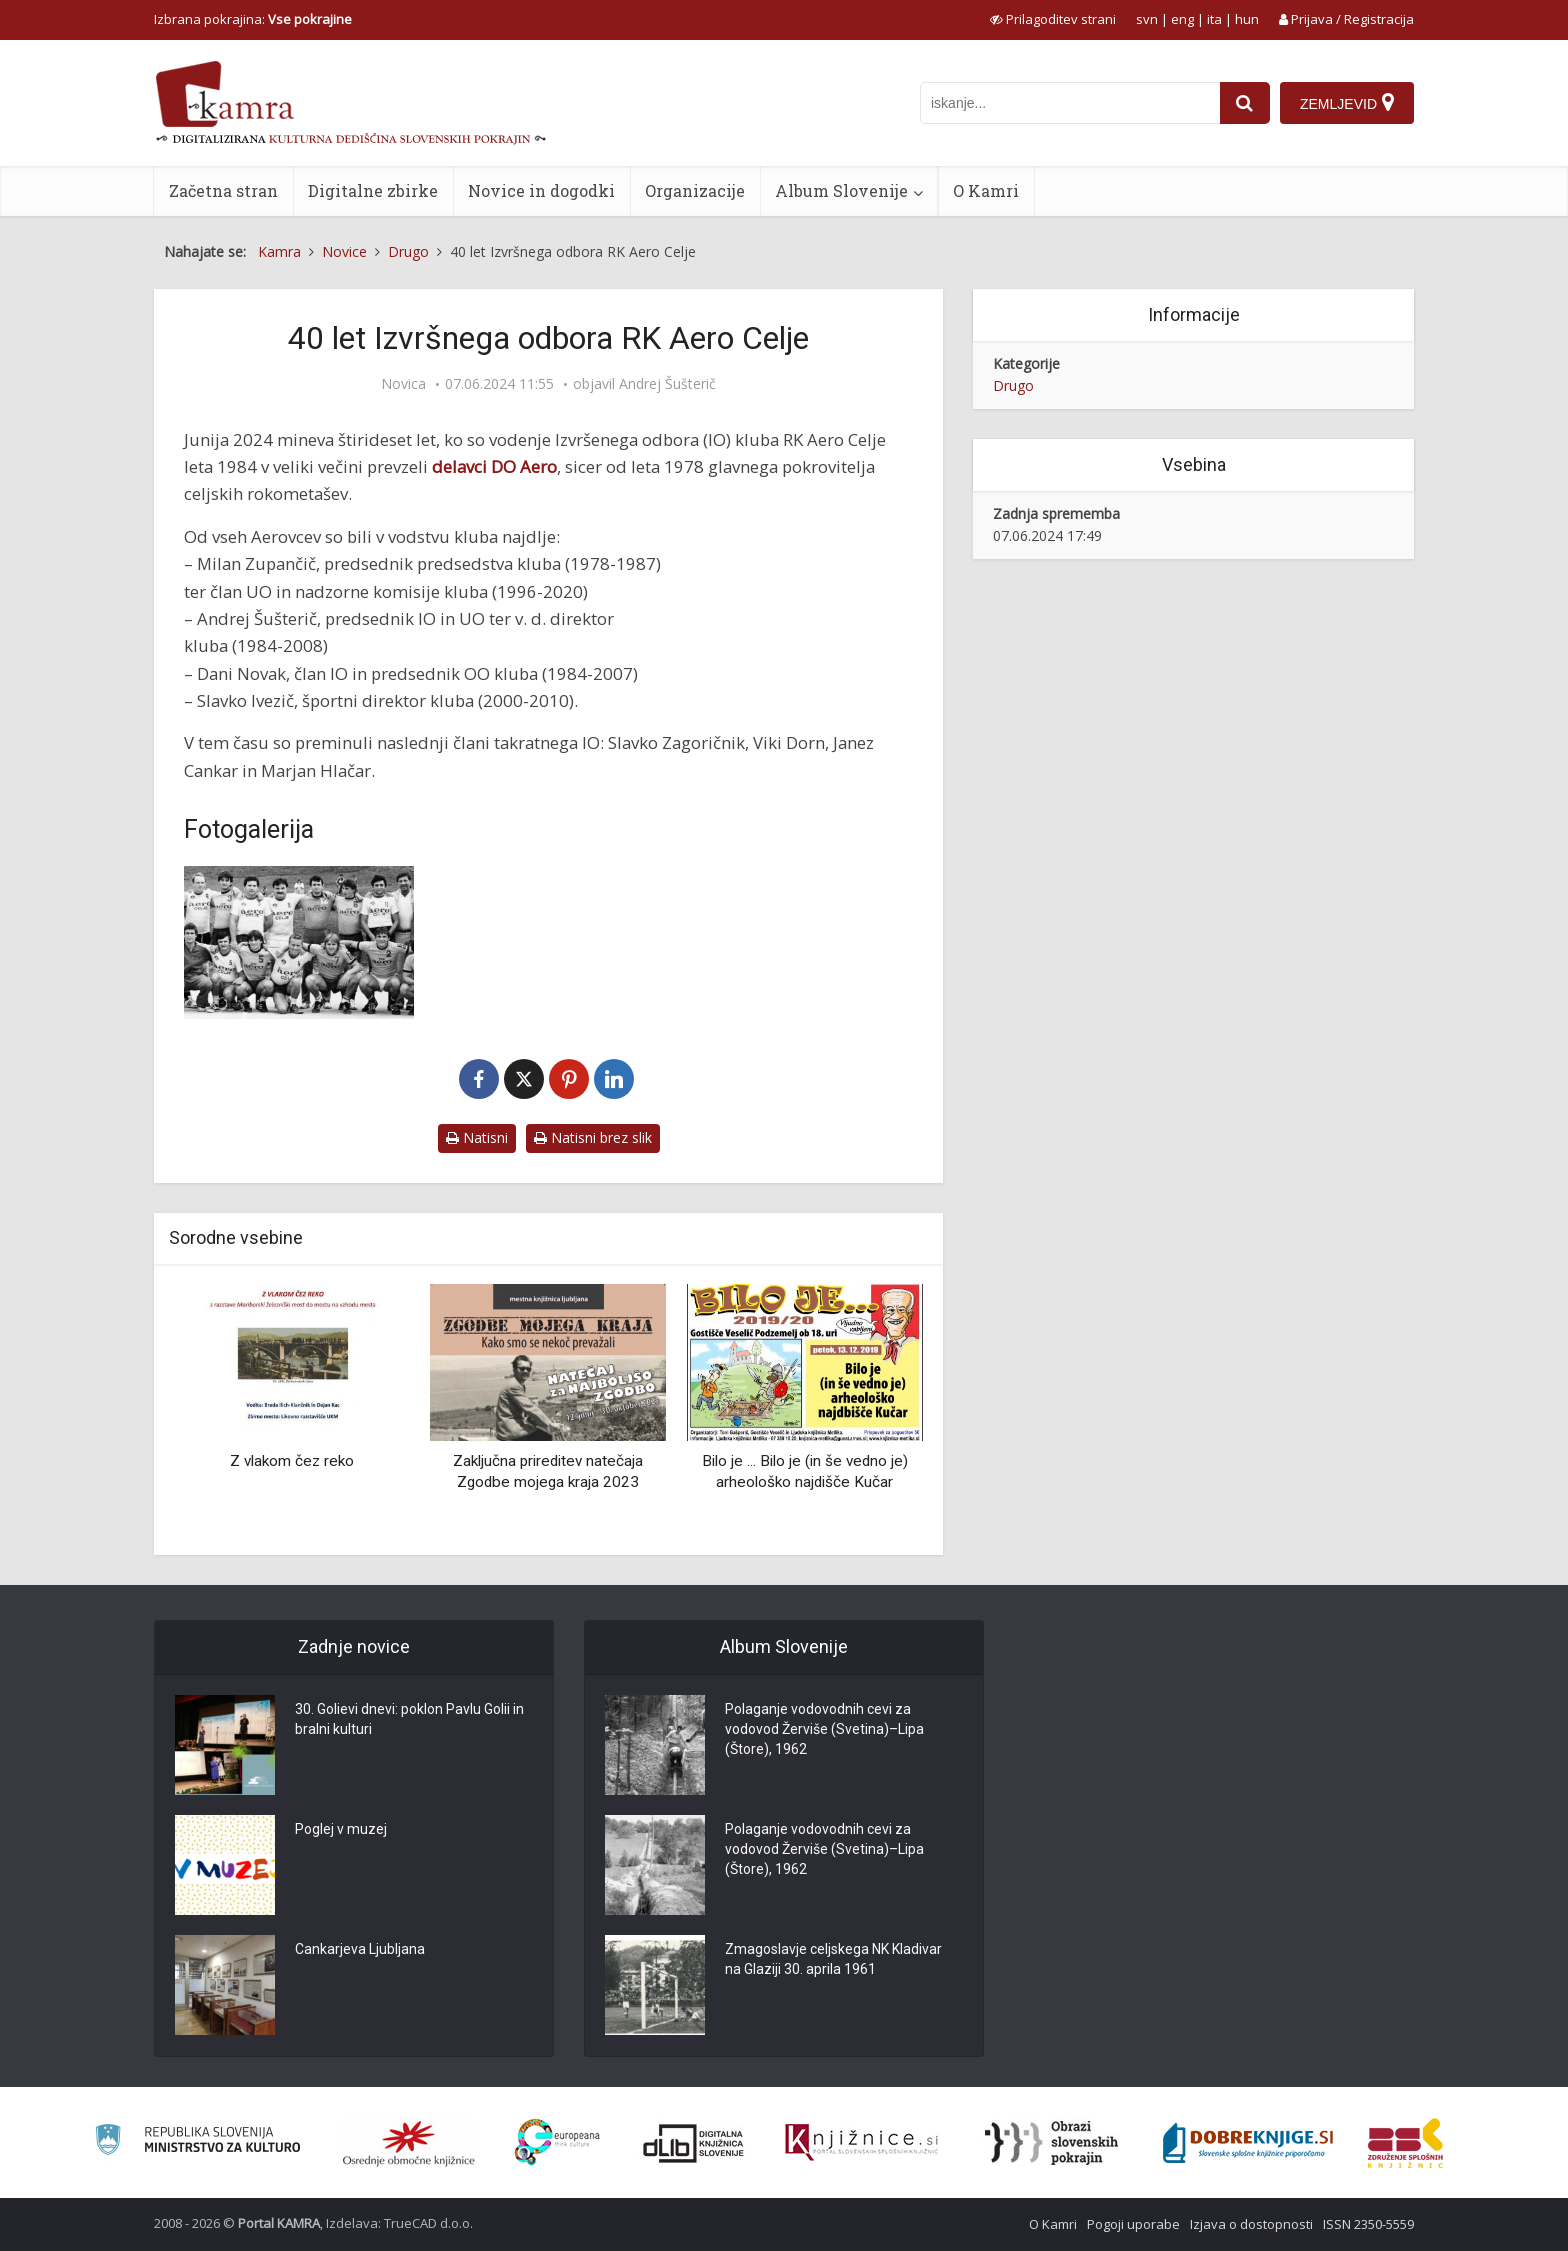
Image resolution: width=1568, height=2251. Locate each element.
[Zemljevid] (1347, 103)
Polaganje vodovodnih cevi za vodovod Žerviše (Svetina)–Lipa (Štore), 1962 (824, 1730)
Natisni (477, 1137)
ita (1214, 19)
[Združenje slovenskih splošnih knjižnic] (861, 2143)
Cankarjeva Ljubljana (360, 1950)
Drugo (1013, 385)
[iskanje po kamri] (1070, 103)
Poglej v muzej (341, 1830)
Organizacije (695, 190)
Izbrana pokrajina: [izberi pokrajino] (253, 19)
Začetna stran (223, 190)
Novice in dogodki (541, 190)
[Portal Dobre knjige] (1248, 2143)
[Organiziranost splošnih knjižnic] (409, 2143)
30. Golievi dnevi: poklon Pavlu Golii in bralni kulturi (409, 1720)
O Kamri (986, 190)
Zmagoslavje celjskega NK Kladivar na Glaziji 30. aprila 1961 (833, 1960)
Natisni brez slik (593, 1137)
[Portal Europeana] (557, 2142)
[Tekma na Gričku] (299, 942)
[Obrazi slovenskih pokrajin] (1051, 2143)
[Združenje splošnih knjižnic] (1405, 2143)
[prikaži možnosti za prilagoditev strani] (1053, 19)
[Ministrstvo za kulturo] (197, 2142)
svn (1147, 19)
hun (1247, 19)
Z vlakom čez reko (292, 1461)
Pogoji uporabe (1133, 2224)
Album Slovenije (841, 190)
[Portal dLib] (694, 2143)
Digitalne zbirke (373, 190)
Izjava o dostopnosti (1251, 2224)
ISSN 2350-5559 (1368, 2224)
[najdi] (1245, 103)
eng (1182, 19)
